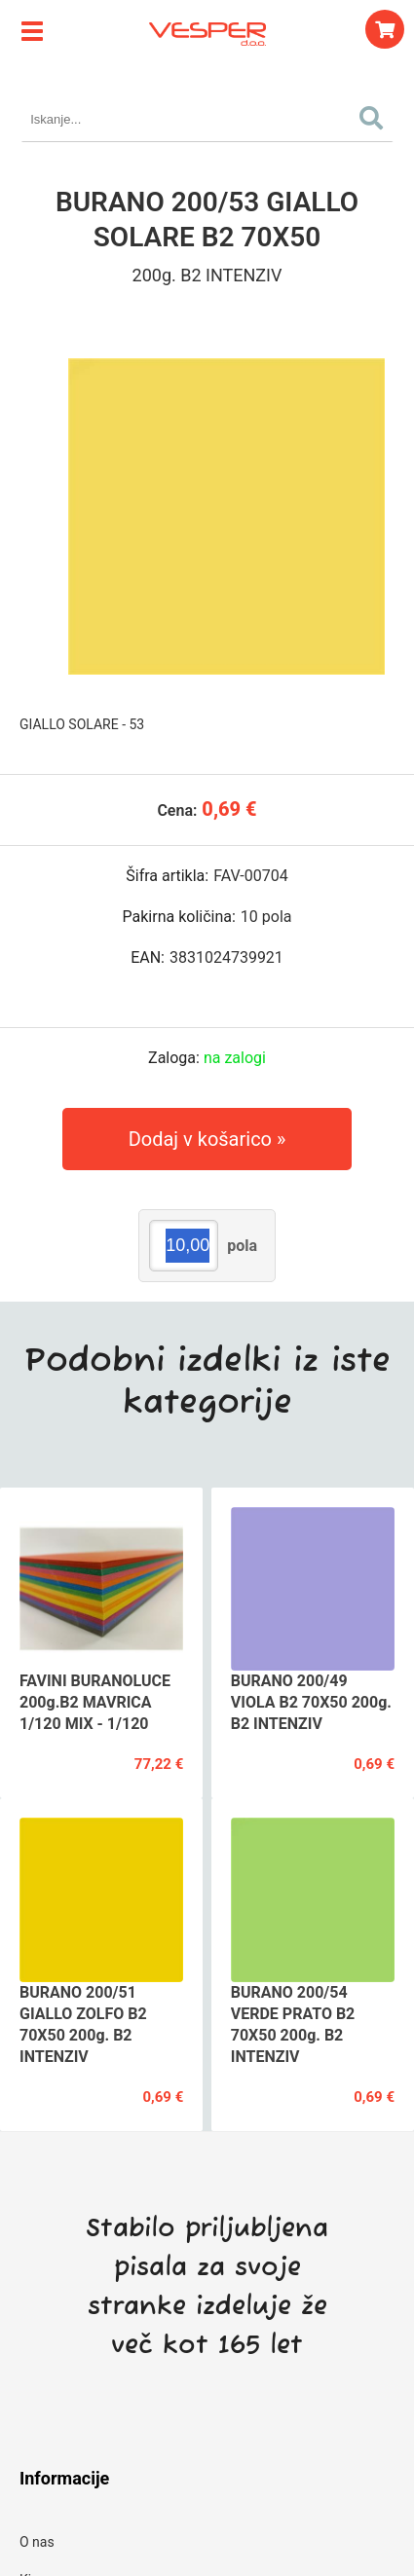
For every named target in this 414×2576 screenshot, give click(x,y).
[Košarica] (384, 29)
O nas (37, 2542)
